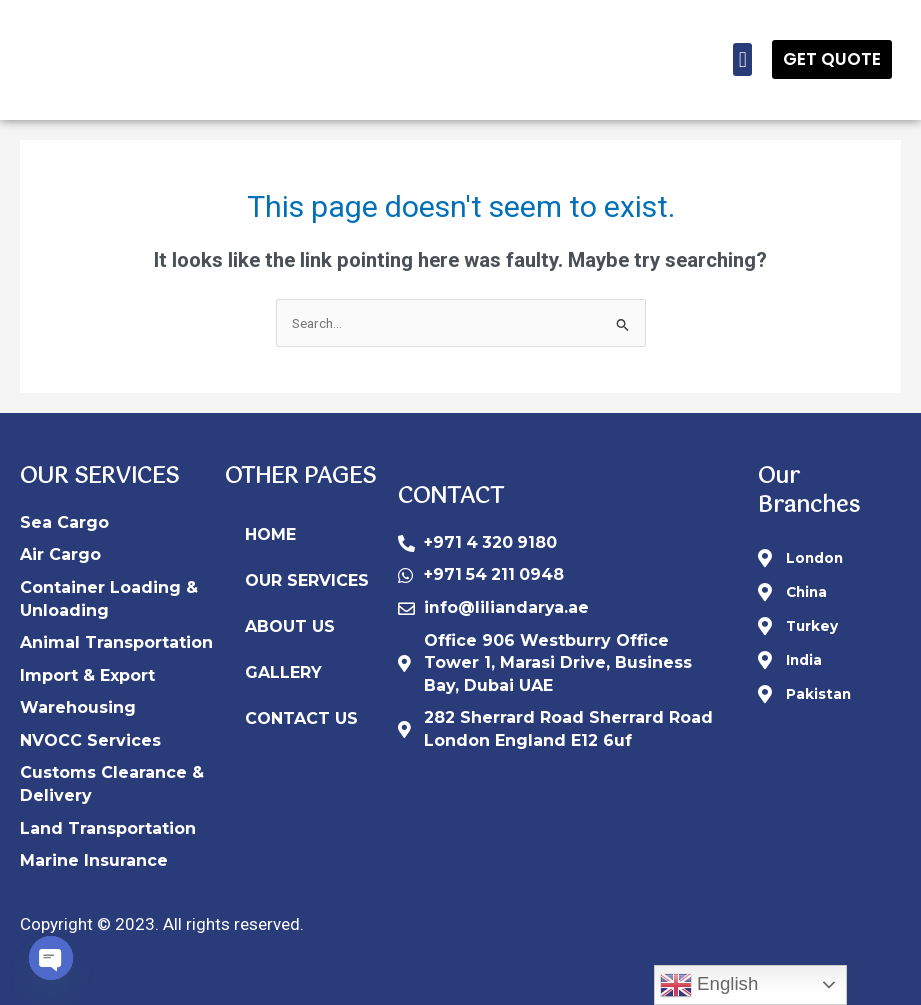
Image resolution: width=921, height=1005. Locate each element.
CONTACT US (301, 718)
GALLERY (283, 672)
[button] (742, 59)
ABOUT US (290, 626)
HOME (270, 534)
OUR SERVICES (307, 580)
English (709, 985)
